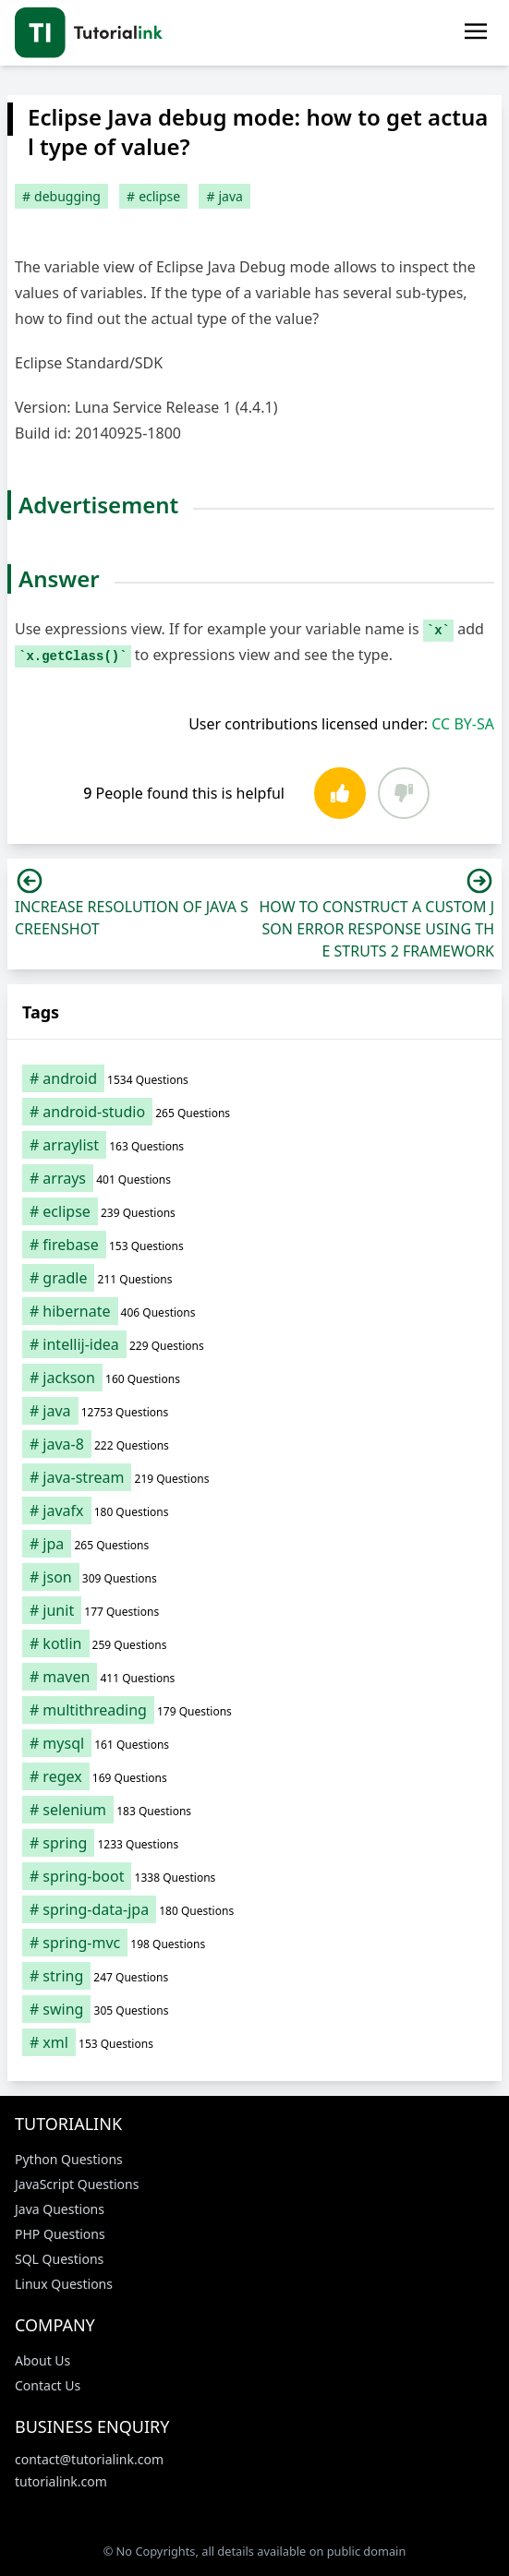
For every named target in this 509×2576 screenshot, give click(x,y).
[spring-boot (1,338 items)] (254, 1876)
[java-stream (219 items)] (254, 1477)
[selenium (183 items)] (254, 1809)
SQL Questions (59, 2259)
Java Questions (59, 2209)
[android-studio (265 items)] (254, 1111)
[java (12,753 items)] (254, 1411)
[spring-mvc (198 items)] (254, 1942)
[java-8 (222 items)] (254, 1444)
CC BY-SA (462, 724)
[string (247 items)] (254, 1976)
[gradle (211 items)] (254, 1278)
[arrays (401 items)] (254, 1178)
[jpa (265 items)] (254, 1544)
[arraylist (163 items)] (254, 1145)
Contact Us (47, 2385)
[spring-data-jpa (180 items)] (254, 1909)
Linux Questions (64, 2284)
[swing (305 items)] (254, 2009)
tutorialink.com (61, 2481)
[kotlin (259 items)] (254, 1643)
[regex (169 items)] (254, 1776)
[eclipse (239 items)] (254, 1211)
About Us (42, 2360)
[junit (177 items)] (254, 1610)
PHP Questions (60, 2234)
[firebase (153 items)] (254, 1244)
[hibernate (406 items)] (254, 1311)
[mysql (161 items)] (254, 1743)
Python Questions (69, 2159)
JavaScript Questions (77, 2184)
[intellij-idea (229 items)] (254, 1344)
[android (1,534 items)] (254, 1078)
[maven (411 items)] (254, 1676)
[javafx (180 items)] (254, 1510)
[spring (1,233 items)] (254, 1843)
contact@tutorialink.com (89, 2459)
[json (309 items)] (254, 1577)
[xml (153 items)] (254, 2042)
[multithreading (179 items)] (254, 1710)
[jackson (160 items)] (254, 1377)
